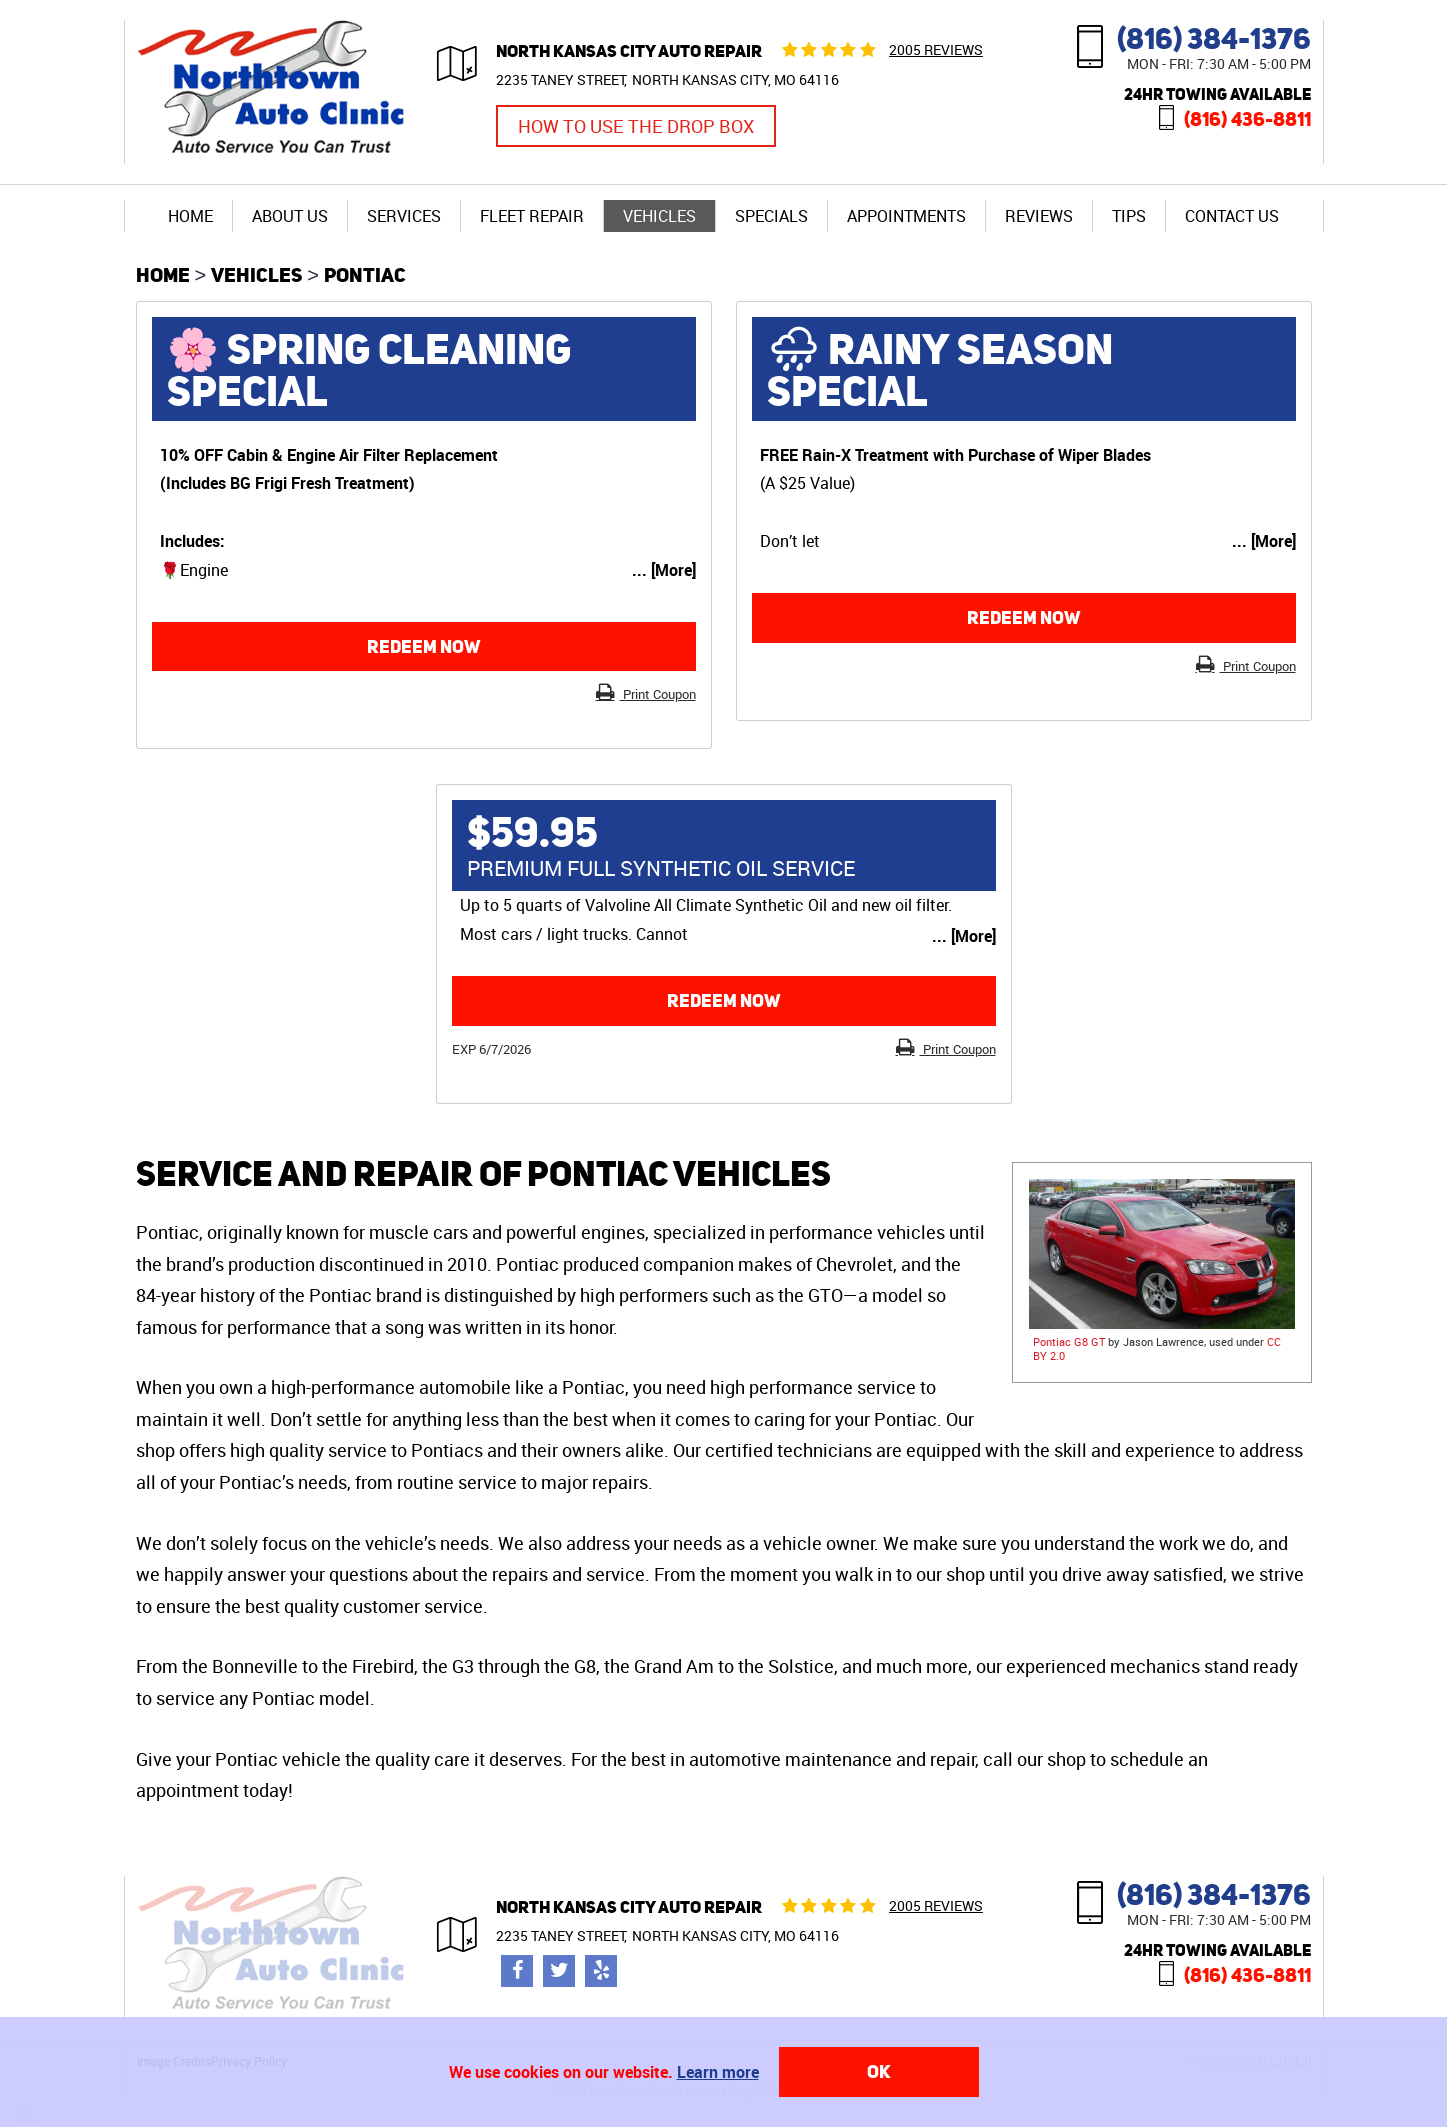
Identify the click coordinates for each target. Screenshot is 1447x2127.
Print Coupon (658, 694)
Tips (1129, 216)
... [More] (664, 570)
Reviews (1039, 216)
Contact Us (1232, 216)
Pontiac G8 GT (1069, 1341)
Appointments (906, 216)
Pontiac (365, 274)
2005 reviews (936, 49)
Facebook (517, 1971)
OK (879, 2071)
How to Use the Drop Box (636, 126)
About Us (290, 216)
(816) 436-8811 (1247, 118)
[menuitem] (190, 216)
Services (404, 216)
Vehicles (659, 216)
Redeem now (423, 646)
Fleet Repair (532, 216)
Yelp (601, 1971)
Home (190, 216)
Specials (771, 216)
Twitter (559, 1971)
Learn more (718, 2072)
